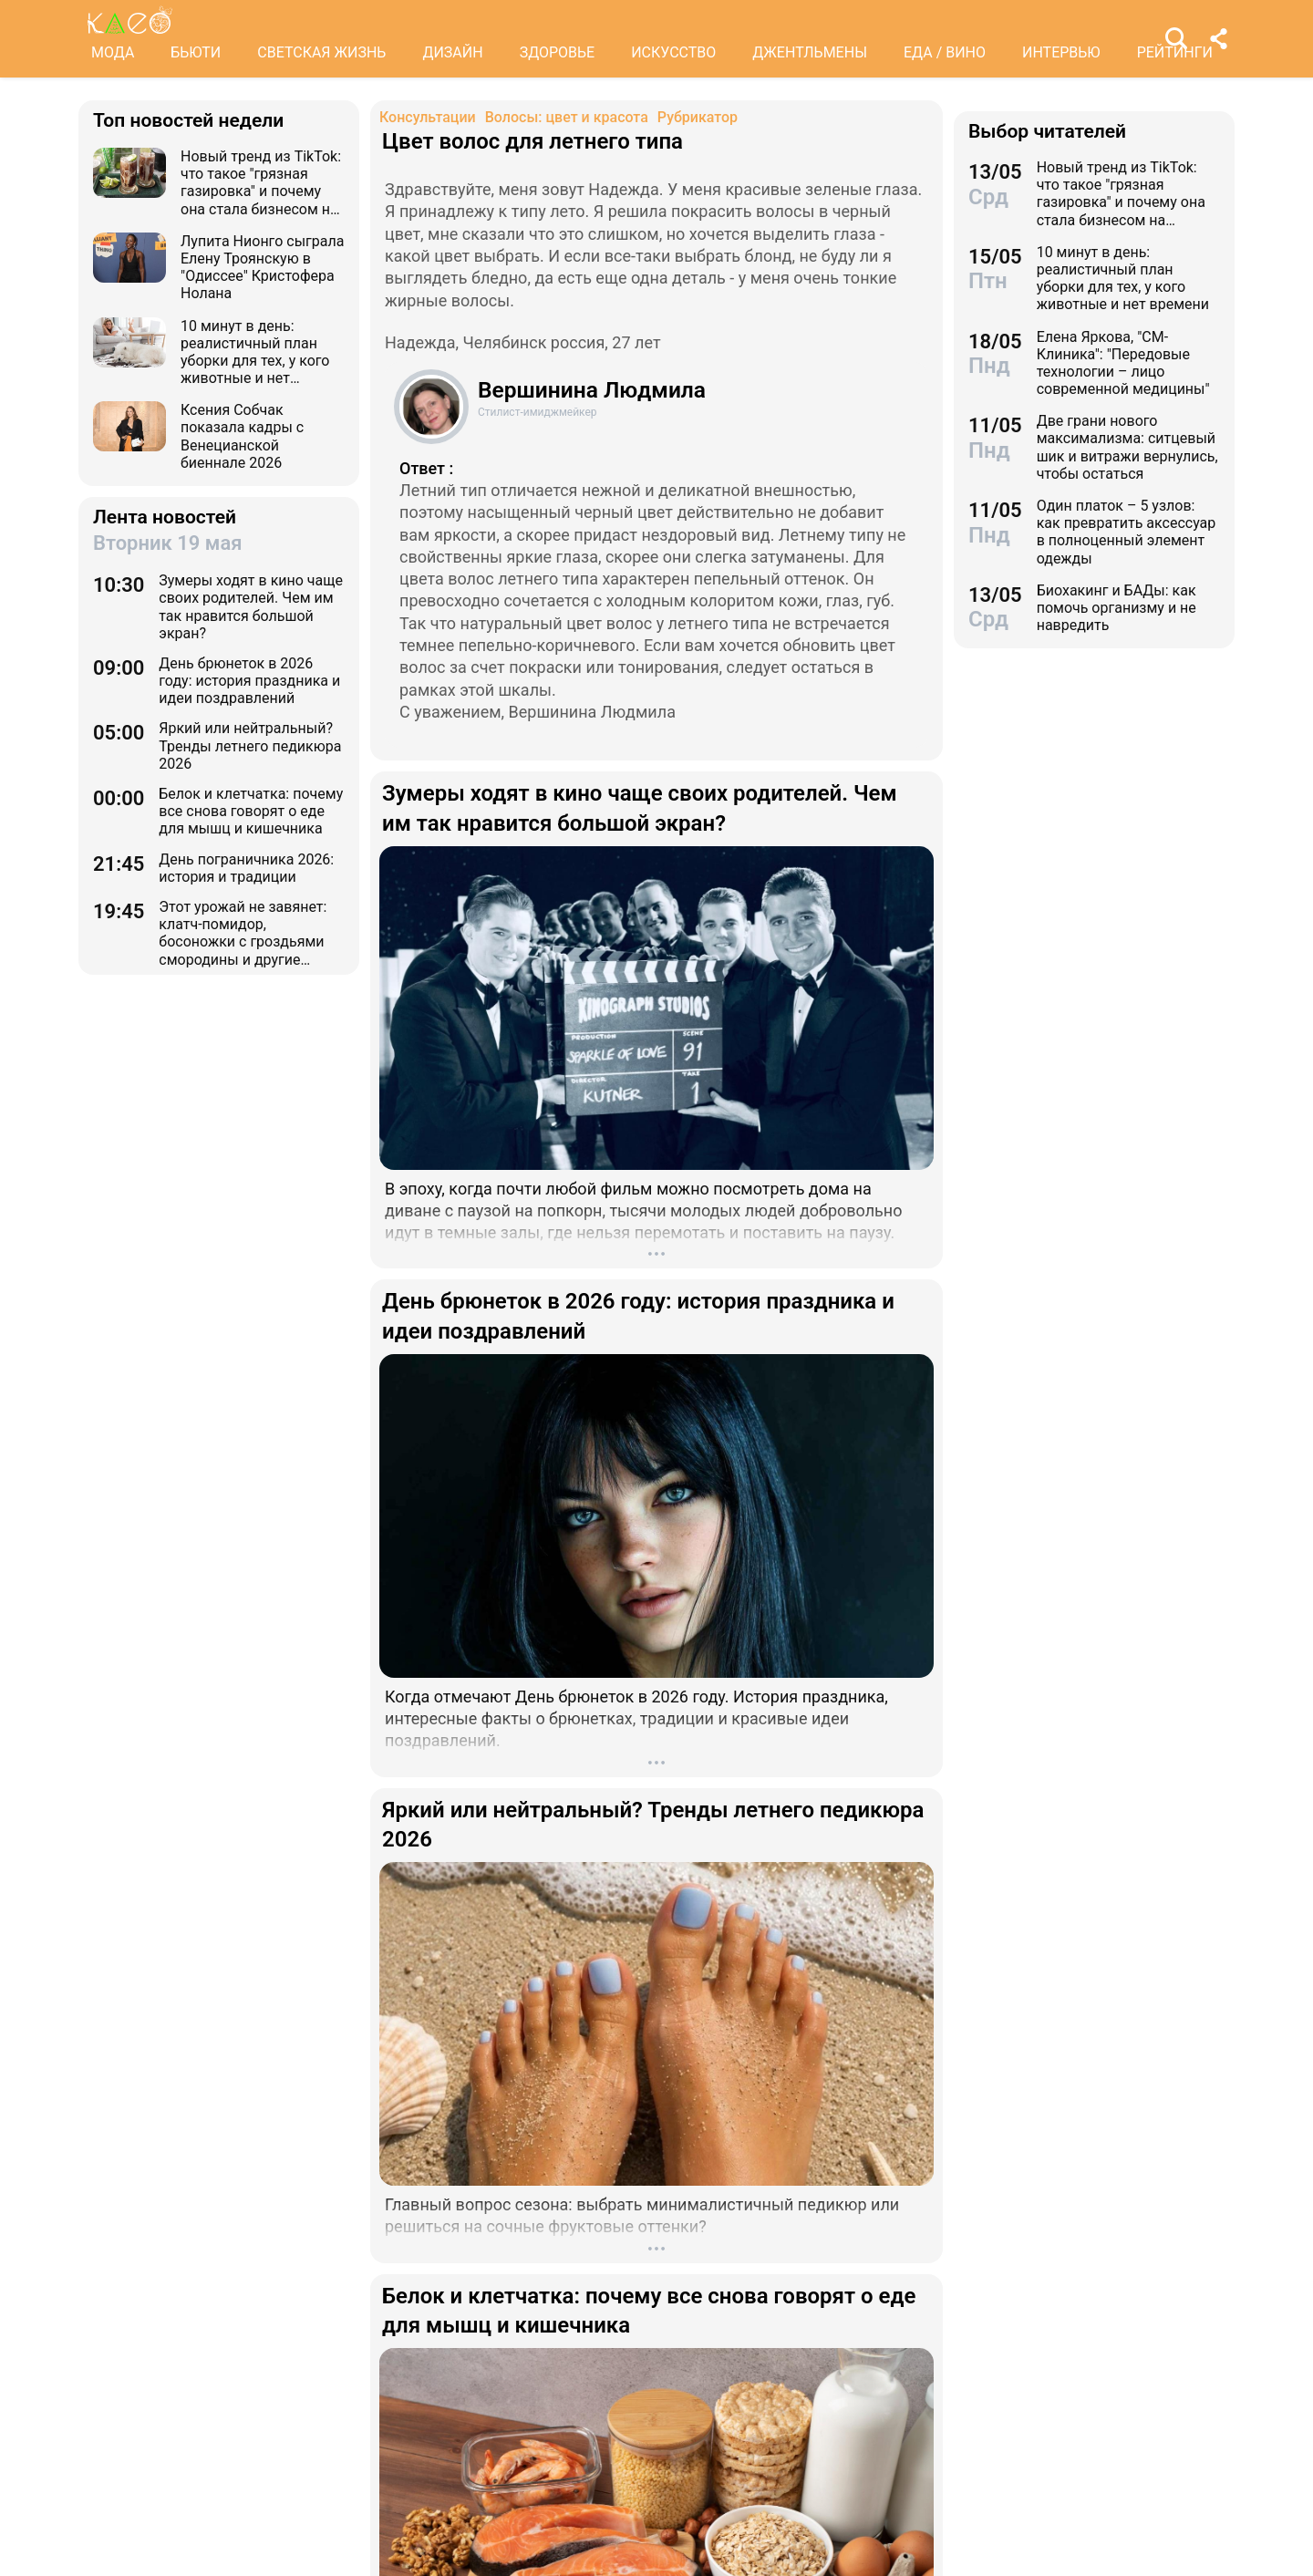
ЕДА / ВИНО (945, 52)
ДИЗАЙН (452, 52)
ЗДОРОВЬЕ (557, 52)
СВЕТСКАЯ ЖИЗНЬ (321, 52)
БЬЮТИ (196, 52)
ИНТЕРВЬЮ (1061, 52)
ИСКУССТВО (673, 52)
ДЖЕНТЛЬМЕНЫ (809, 52)
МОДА (112, 52)
